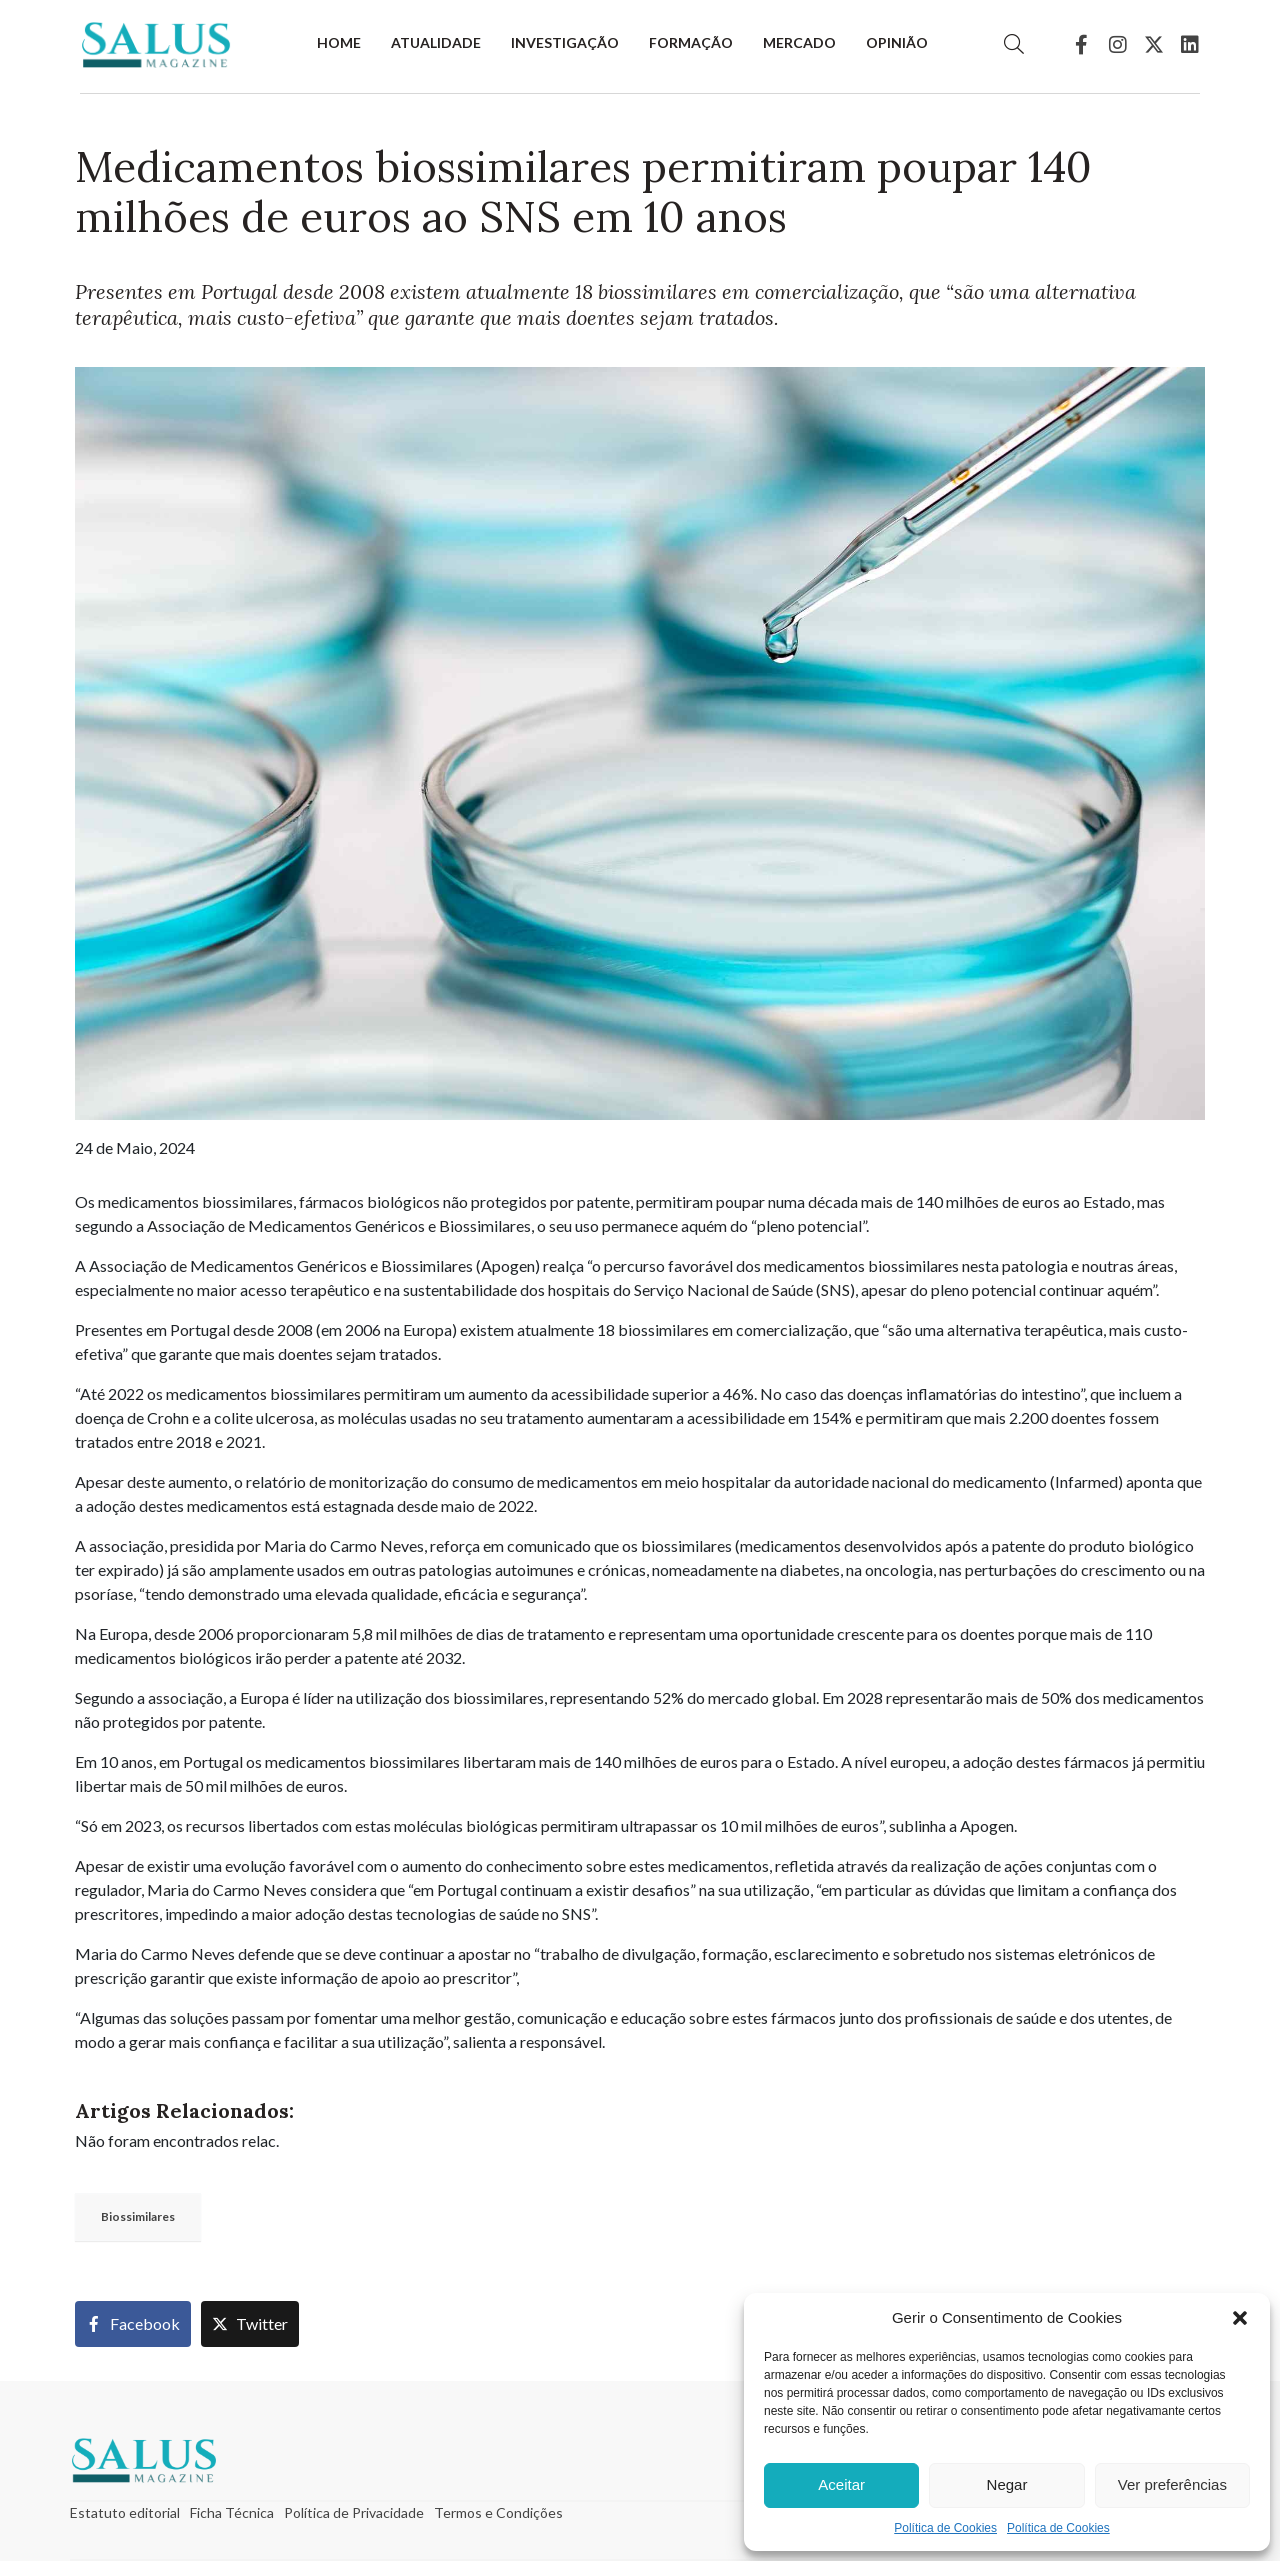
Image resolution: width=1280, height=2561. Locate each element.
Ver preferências (1172, 2484)
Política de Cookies (945, 2528)
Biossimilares (138, 2216)
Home (339, 42)
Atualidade (436, 42)
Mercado (799, 42)
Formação (691, 42)
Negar (1007, 2484)
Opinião (897, 42)
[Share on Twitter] (250, 2324)
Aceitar (841, 2484)
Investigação (565, 42)
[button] (1240, 2318)
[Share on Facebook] (133, 2324)
